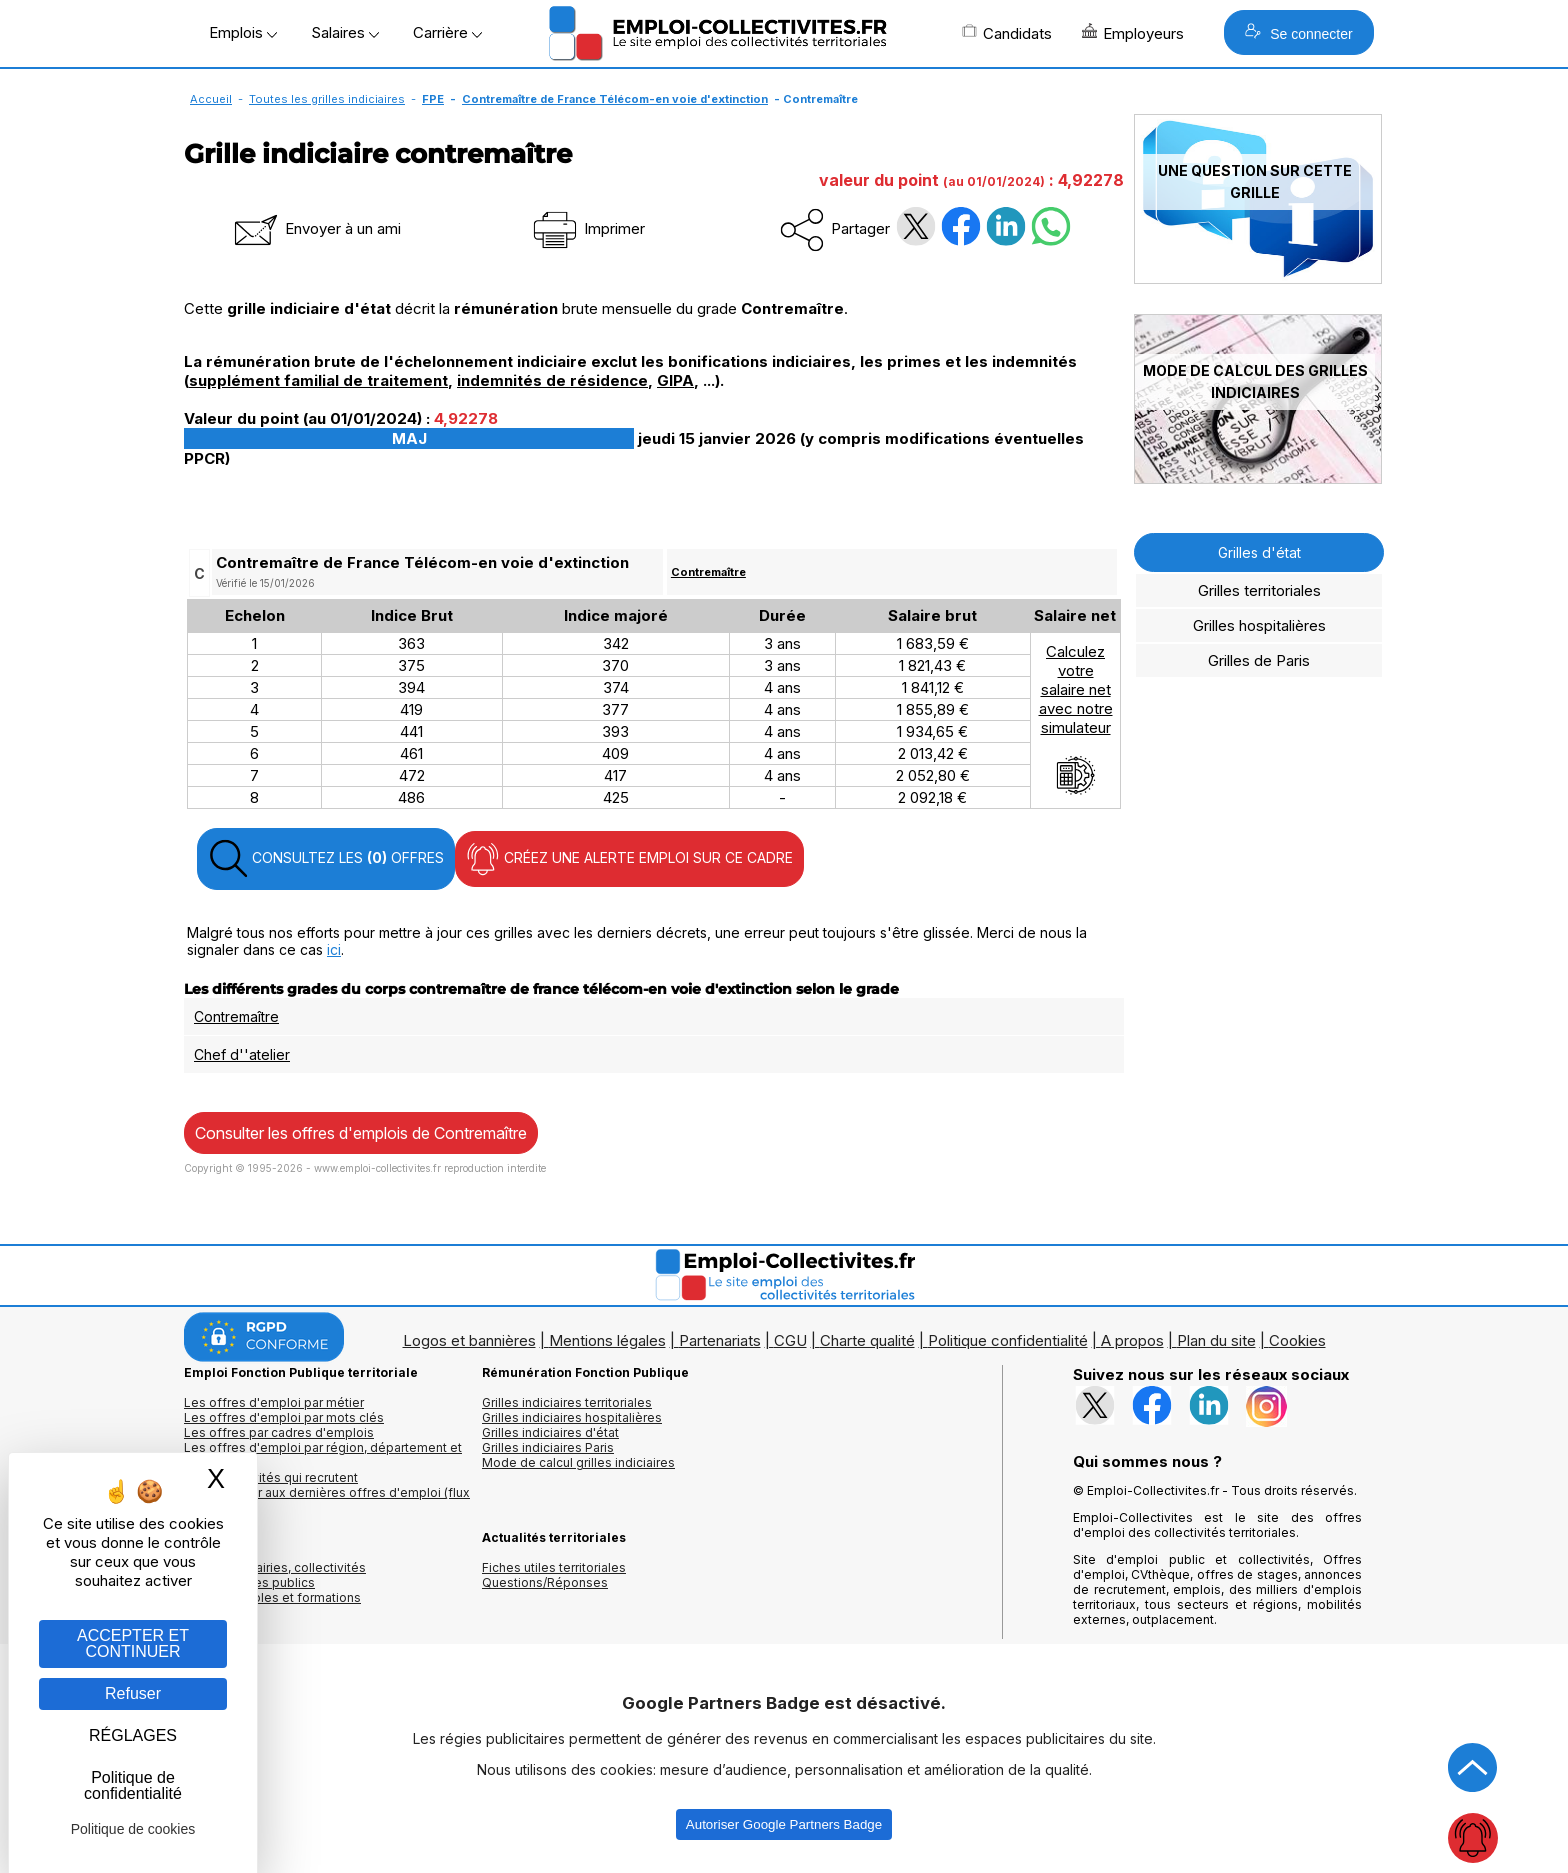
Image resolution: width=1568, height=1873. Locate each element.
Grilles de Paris (1259, 660)
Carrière (447, 32)
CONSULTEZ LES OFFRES (326, 859)
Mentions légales (607, 1340)
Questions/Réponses (545, 1582)
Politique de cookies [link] (133, 1829)
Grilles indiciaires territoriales (567, 1402)
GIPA (675, 380)
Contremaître (708, 572)
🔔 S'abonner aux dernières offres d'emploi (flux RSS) (327, 1500)
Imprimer (587, 228)
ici (334, 949)
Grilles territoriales (1259, 590)
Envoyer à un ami (316, 228)
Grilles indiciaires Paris (548, 1447)
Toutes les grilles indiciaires (327, 99)
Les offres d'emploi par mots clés (284, 1417)
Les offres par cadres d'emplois (279, 1432)
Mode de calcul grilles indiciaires (578, 1462)
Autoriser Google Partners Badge (784, 1824)
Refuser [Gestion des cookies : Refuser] (133, 1693)
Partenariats (720, 1340)
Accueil (211, 99)
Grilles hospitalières (1259, 625)
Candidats (1007, 33)
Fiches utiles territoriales (554, 1567)
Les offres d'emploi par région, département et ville (323, 1455)
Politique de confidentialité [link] (133, 1785)
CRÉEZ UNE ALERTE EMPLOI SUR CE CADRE (629, 859)
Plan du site (1216, 1340)
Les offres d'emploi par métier (274, 1402)
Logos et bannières (469, 1340)
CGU (790, 1340)
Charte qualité (867, 1340)
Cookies (1297, 1340)
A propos (1132, 1340)
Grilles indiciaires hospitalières (572, 1417)
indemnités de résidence (552, 380)
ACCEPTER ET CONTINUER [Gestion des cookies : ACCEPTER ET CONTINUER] (133, 1643)
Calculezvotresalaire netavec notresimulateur (1076, 719)
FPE (433, 99)
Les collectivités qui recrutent (271, 1477)
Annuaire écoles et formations (272, 1597)
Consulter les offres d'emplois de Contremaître (361, 1133)
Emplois (243, 32)
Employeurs (1133, 33)
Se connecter (1298, 32)
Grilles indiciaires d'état (550, 1432)
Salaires (345, 32)
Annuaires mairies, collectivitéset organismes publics (275, 1575)
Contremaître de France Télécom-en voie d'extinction (615, 99)
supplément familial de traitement (318, 380)
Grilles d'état (1259, 552)
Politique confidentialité (1008, 1340)
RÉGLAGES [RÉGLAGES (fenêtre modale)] (133, 1735)
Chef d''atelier (242, 1054)
